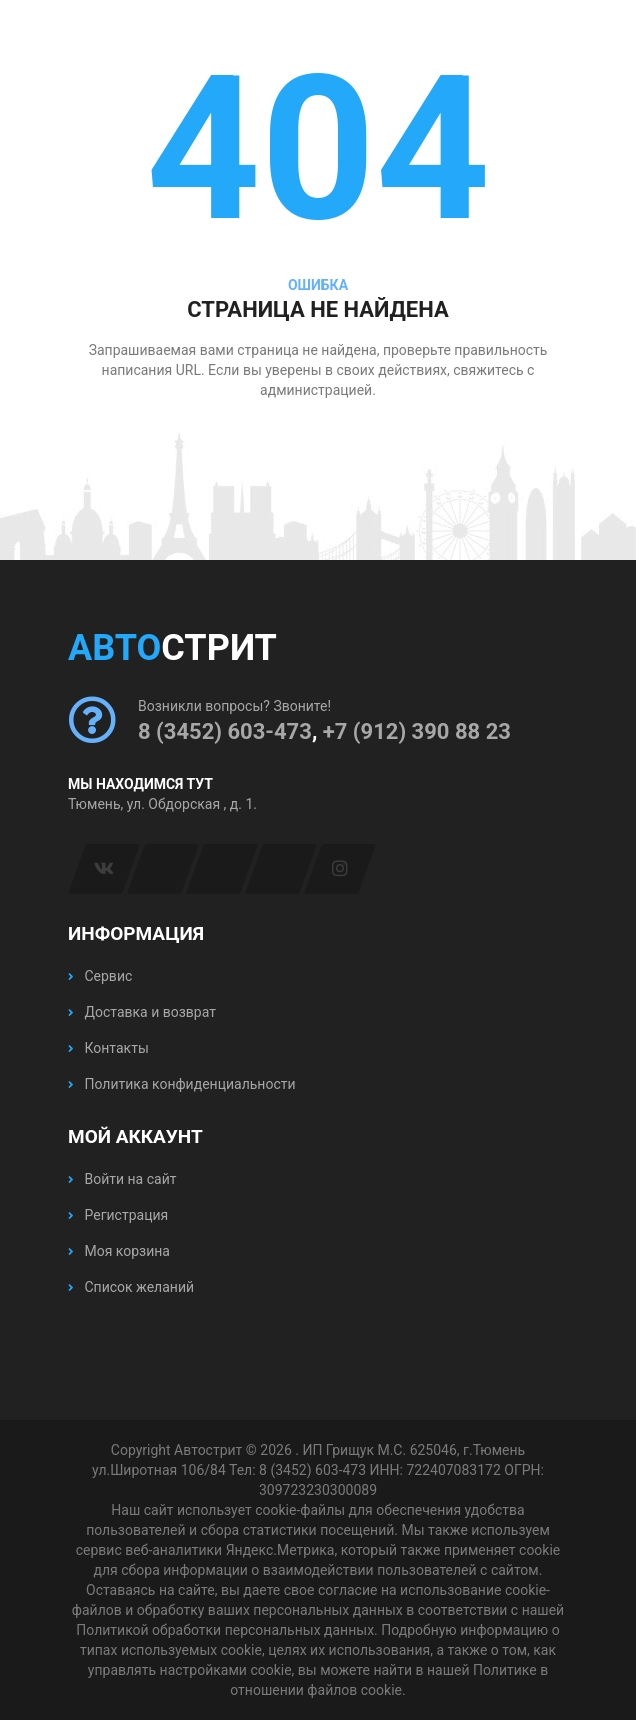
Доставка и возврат (142, 1012)
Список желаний (131, 1287)
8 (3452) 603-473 (225, 731)
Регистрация (118, 1215)
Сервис (100, 976)
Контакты (108, 1048)
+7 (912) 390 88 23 (417, 731)
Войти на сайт (122, 1179)
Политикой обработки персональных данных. (226, 1630)
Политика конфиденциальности (182, 1084)
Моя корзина (119, 1251)
